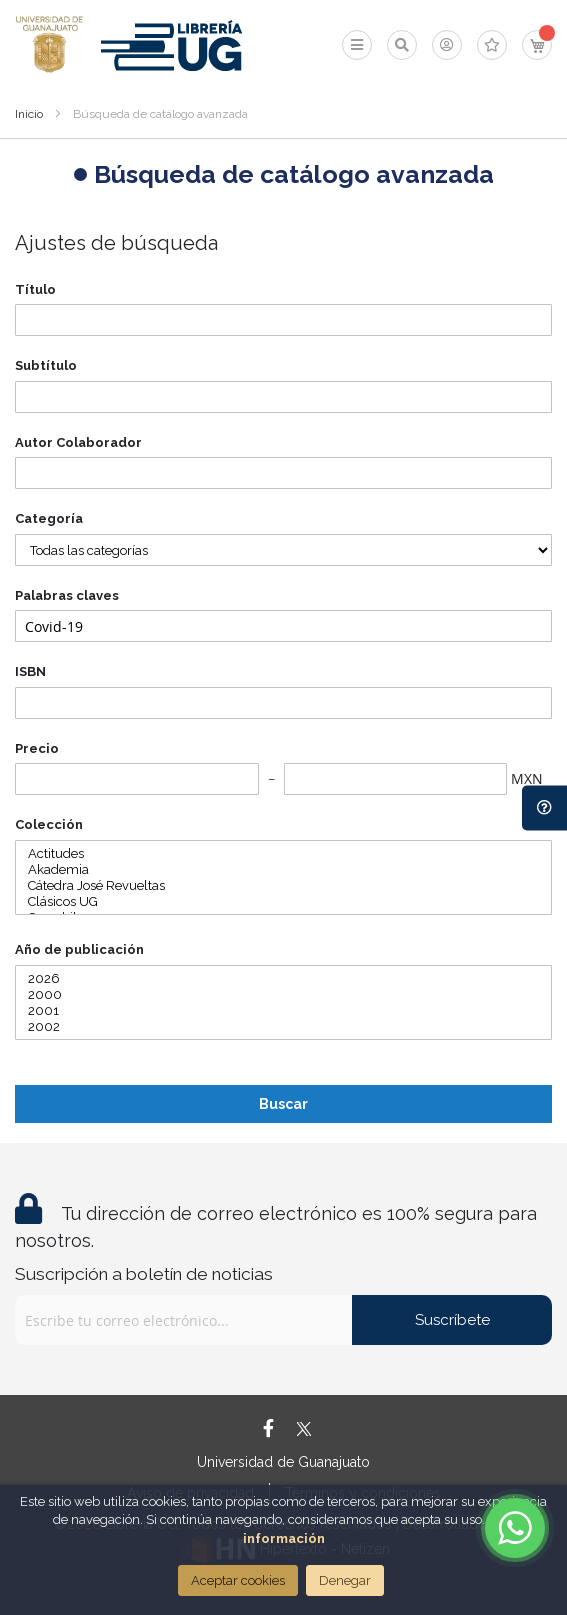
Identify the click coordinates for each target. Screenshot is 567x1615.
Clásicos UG (283, 902)
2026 (283, 979)
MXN (527, 778)
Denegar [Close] (345, 1580)
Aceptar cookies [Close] (238, 1580)
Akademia (283, 870)
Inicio (29, 114)
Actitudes (283, 854)
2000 (283, 995)
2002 (283, 1027)
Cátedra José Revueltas (283, 886)
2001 (283, 1011)
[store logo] (49, 45)
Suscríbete (452, 1320)
